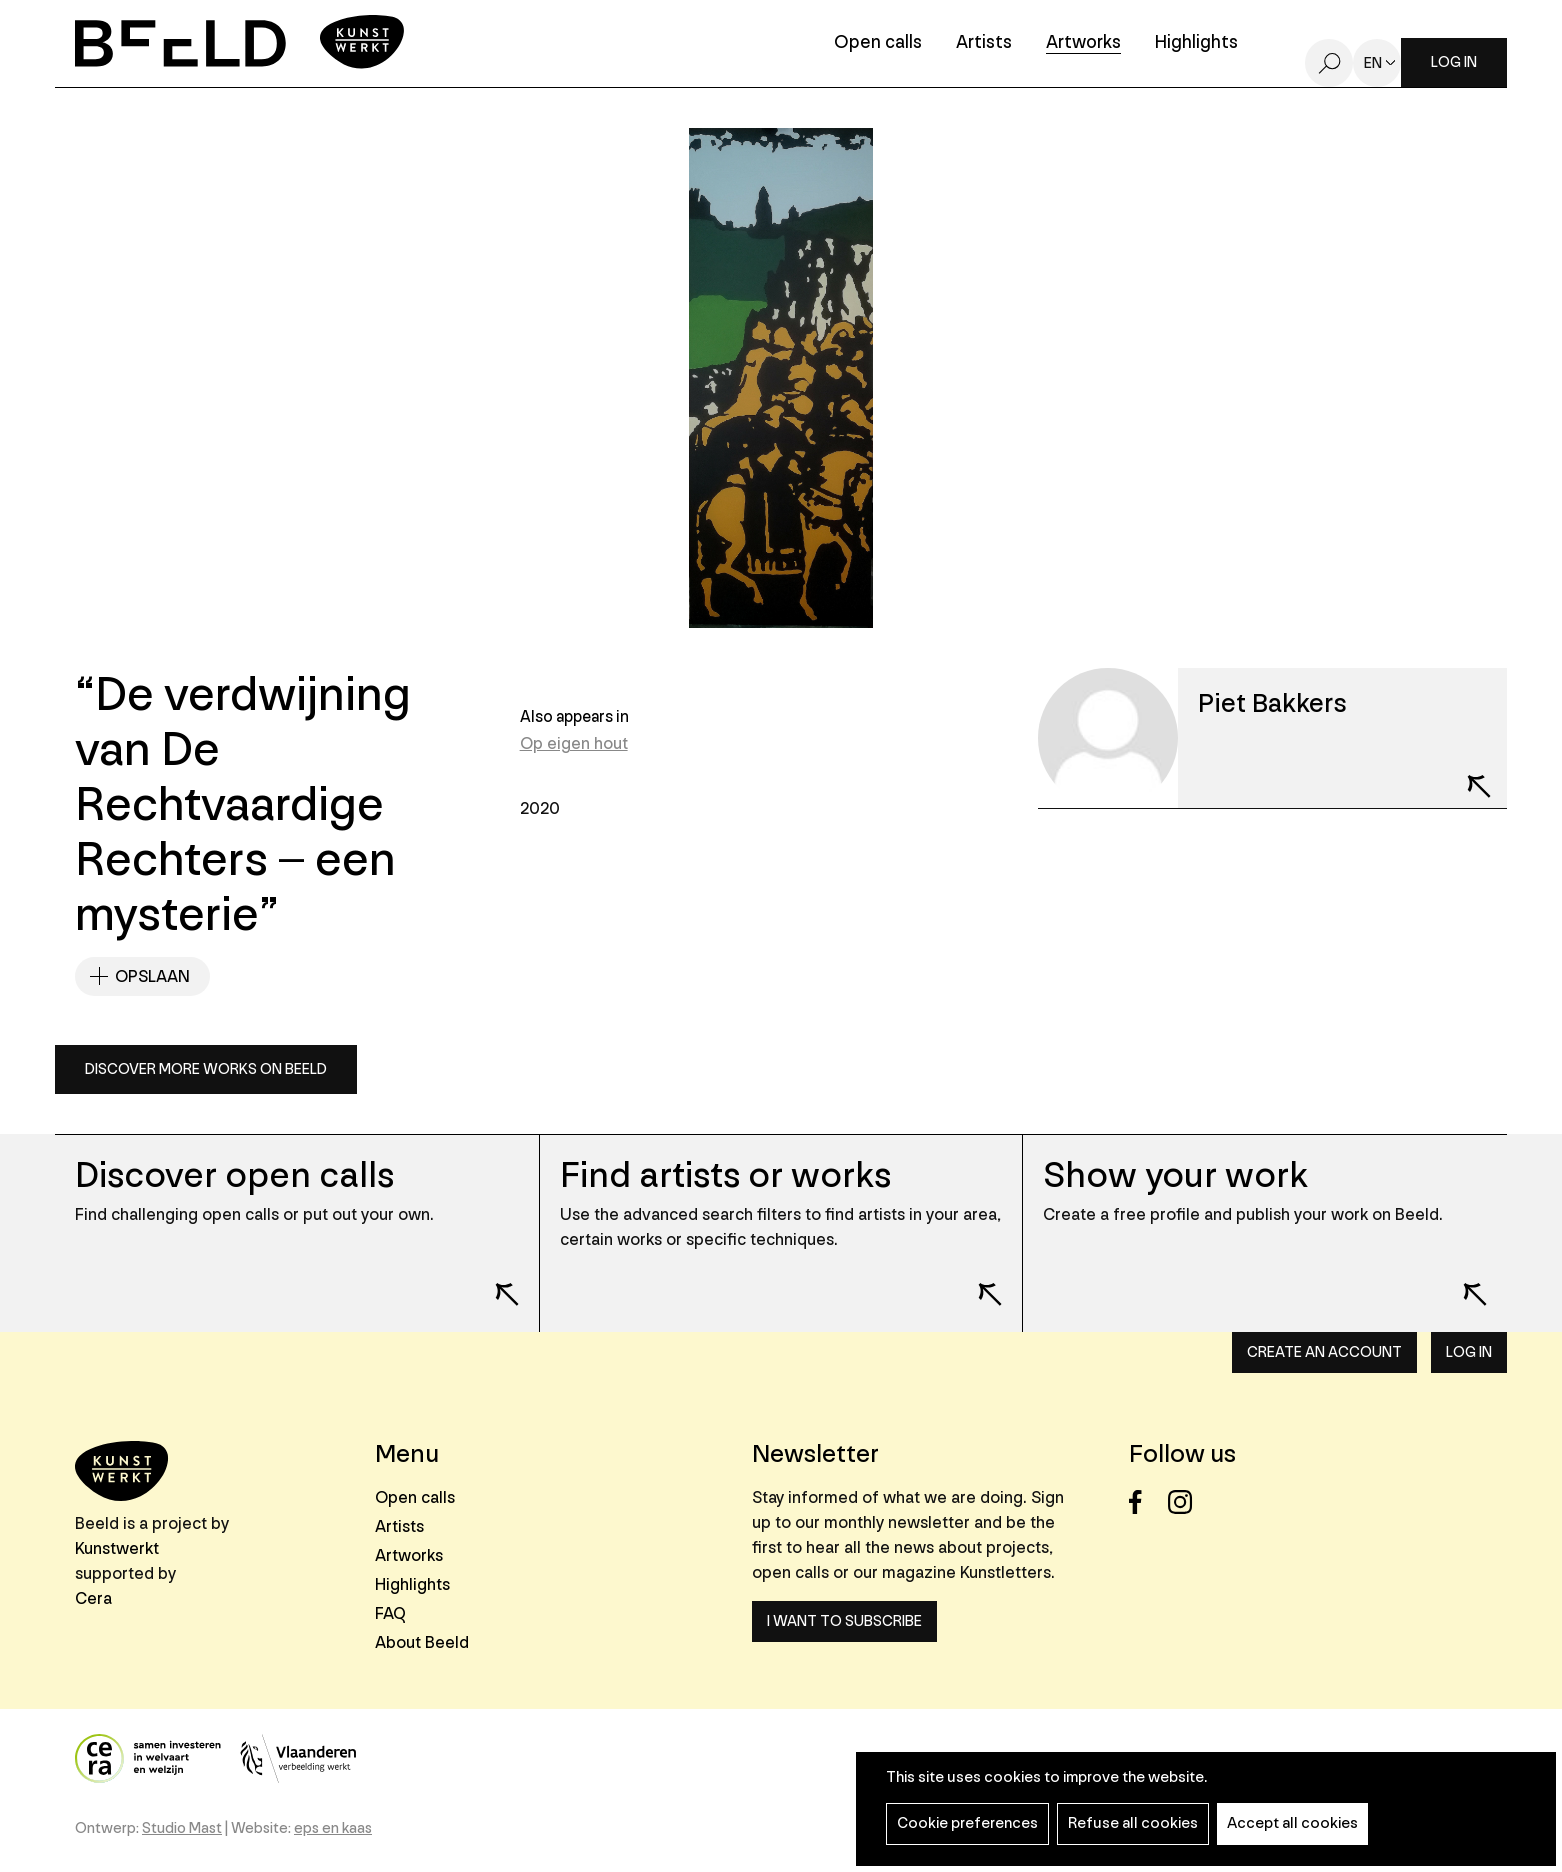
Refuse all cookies (1133, 1823)
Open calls (878, 43)
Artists (984, 43)
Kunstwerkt (117, 1548)
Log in (1454, 62)
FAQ (390, 1613)
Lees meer (494, 1281)
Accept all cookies (1292, 1823)
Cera (93, 1598)
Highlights (1196, 43)
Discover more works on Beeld (206, 1069)
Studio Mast (182, 1828)
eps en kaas (333, 1828)
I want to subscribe (844, 1621)
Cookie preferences (967, 1823)
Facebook (1146, 1502)
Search (1329, 63)
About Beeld (422, 1642)
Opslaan (152, 976)
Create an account (1324, 1352)
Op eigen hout (574, 743)
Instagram (1185, 1502)
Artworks (1083, 43)
